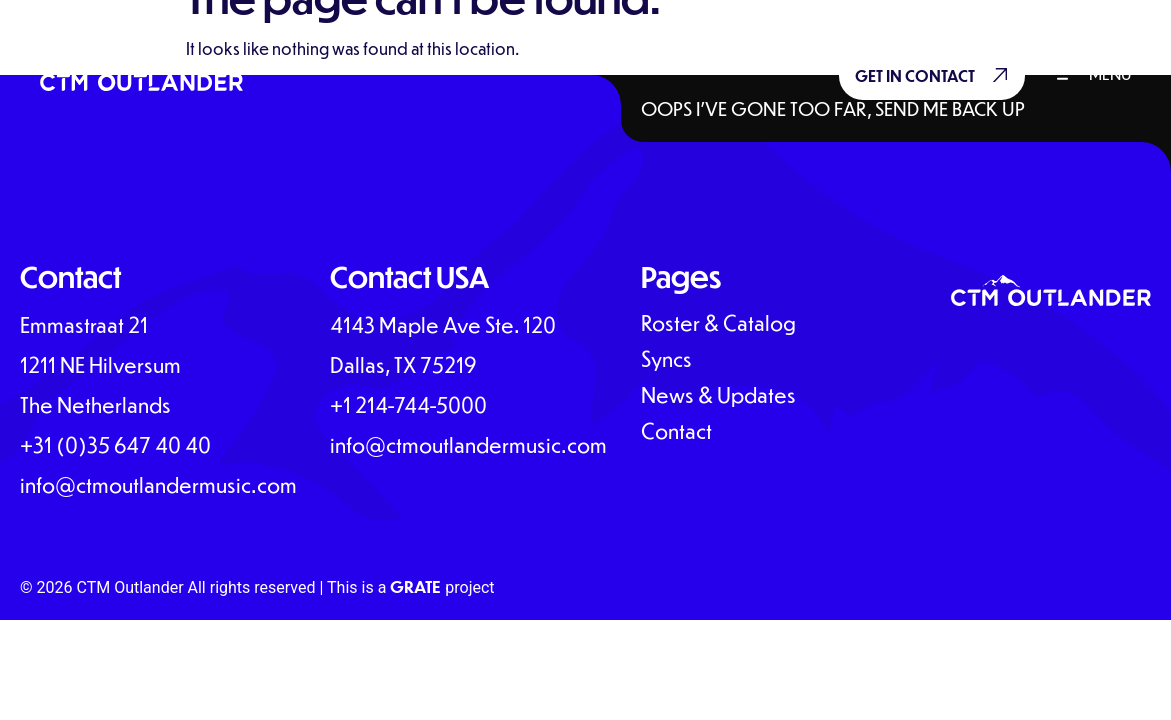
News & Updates (718, 395)
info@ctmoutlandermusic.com (158, 484)
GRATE (415, 586)
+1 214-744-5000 (408, 404)
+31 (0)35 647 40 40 (117, 444)
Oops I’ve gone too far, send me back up (833, 108)
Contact (676, 431)
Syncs (666, 359)
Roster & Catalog (718, 323)
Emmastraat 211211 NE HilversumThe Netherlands (100, 364)
